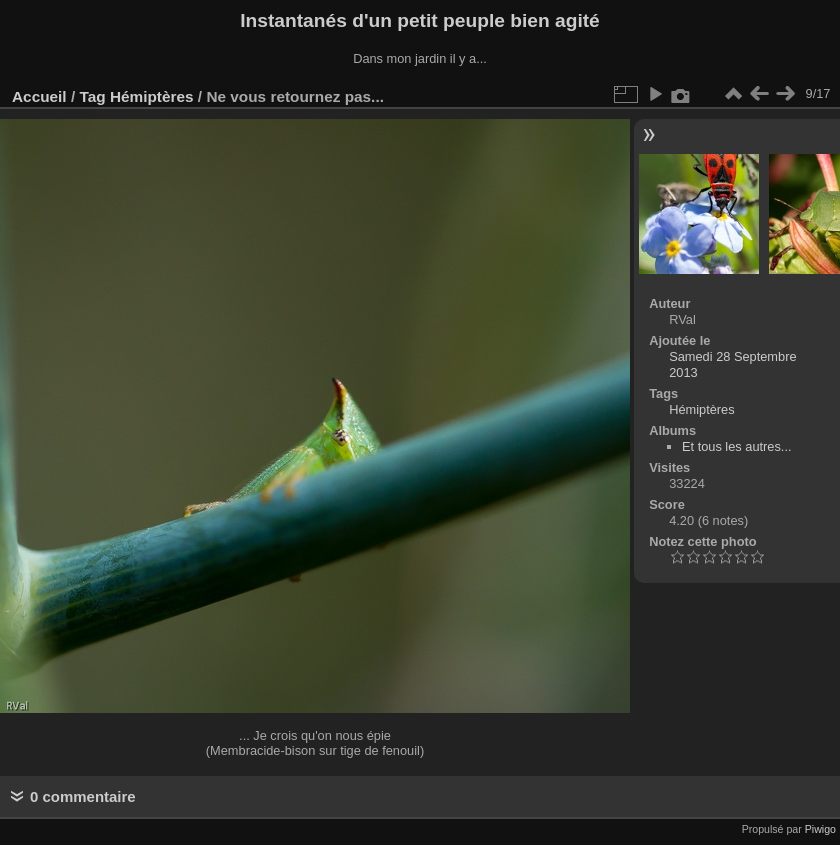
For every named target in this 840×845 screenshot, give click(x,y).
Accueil (39, 96)
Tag (92, 96)
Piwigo (820, 829)
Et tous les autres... (737, 446)
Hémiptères (152, 96)
